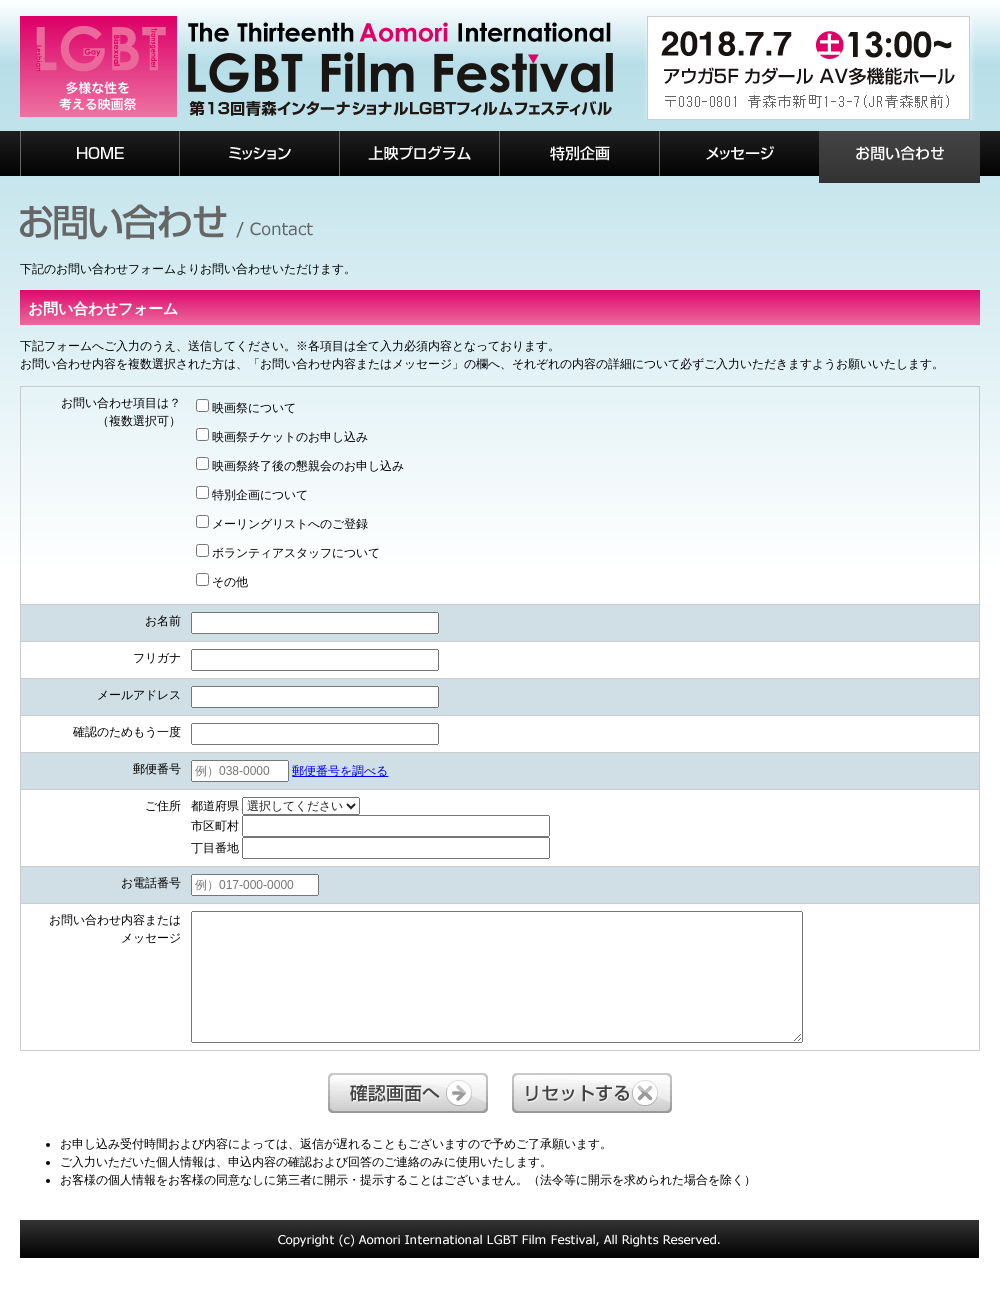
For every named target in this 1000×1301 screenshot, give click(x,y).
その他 (222, 581)
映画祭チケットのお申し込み (282, 436)
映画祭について (246, 407)
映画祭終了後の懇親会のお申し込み (300, 465)
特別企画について (252, 494)
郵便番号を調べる (340, 771)
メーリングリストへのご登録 (282, 523)
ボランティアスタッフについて (288, 552)
